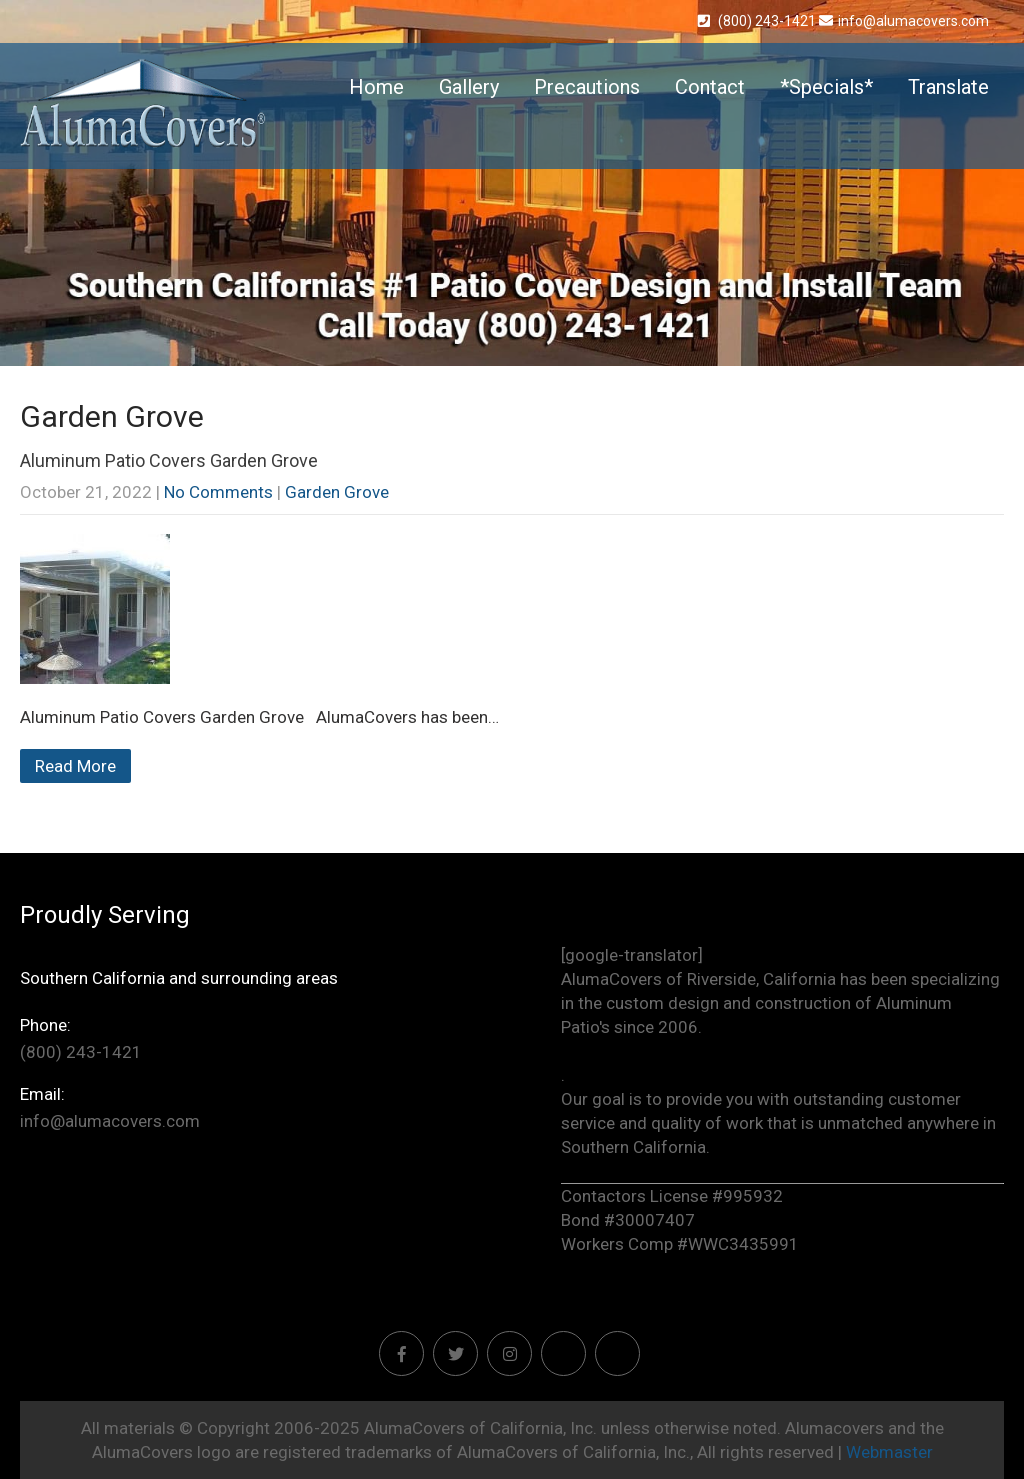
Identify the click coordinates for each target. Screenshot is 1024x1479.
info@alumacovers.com (904, 21)
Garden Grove (337, 492)
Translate (948, 87)
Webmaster (889, 1452)
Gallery (469, 87)
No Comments (218, 492)
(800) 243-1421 (758, 21)
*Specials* (826, 87)
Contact (710, 87)
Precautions (587, 87)
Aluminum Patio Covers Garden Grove (169, 460)
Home (376, 87)
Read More (75, 766)
